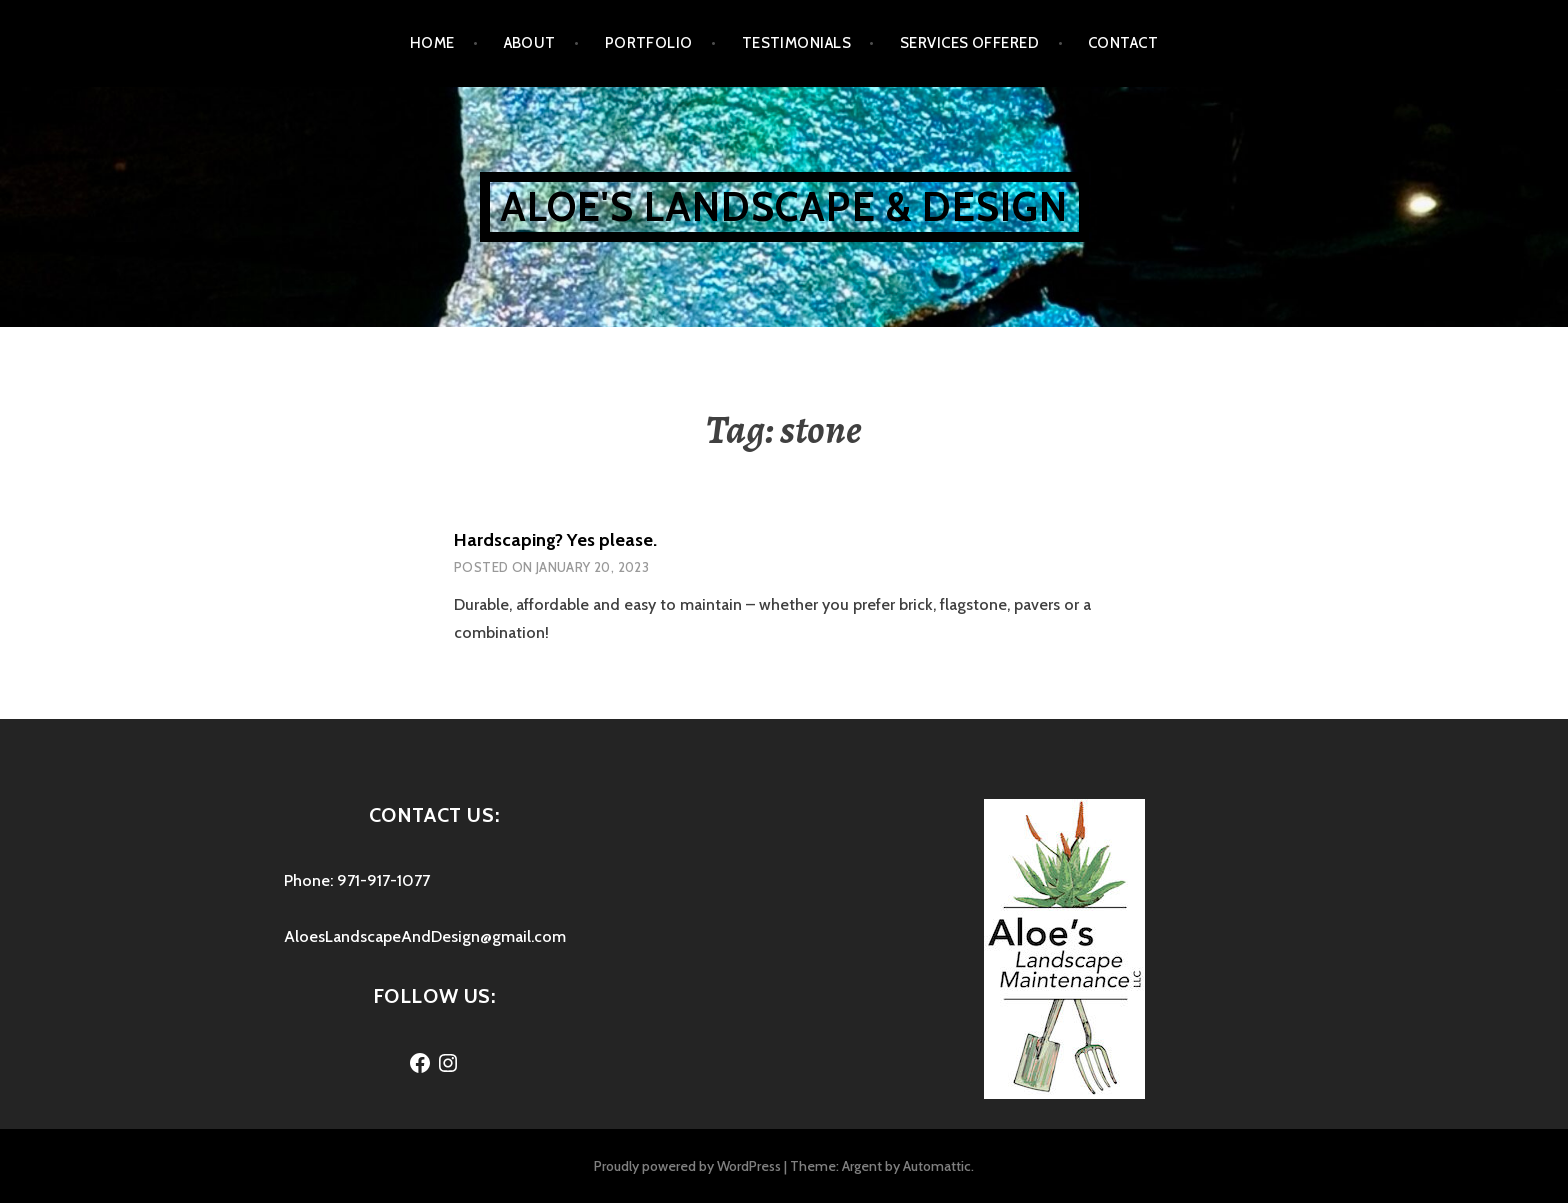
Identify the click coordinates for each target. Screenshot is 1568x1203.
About (530, 43)
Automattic (937, 1166)
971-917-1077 (383, 880)
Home (432, 43)
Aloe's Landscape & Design (784, 206)
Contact (1123, 43)
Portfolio (649, 43)
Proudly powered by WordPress (687, 1166)
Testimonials (796, 43)
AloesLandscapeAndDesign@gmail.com (425, 936)
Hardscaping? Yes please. (555, 540)
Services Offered (969, 43)
